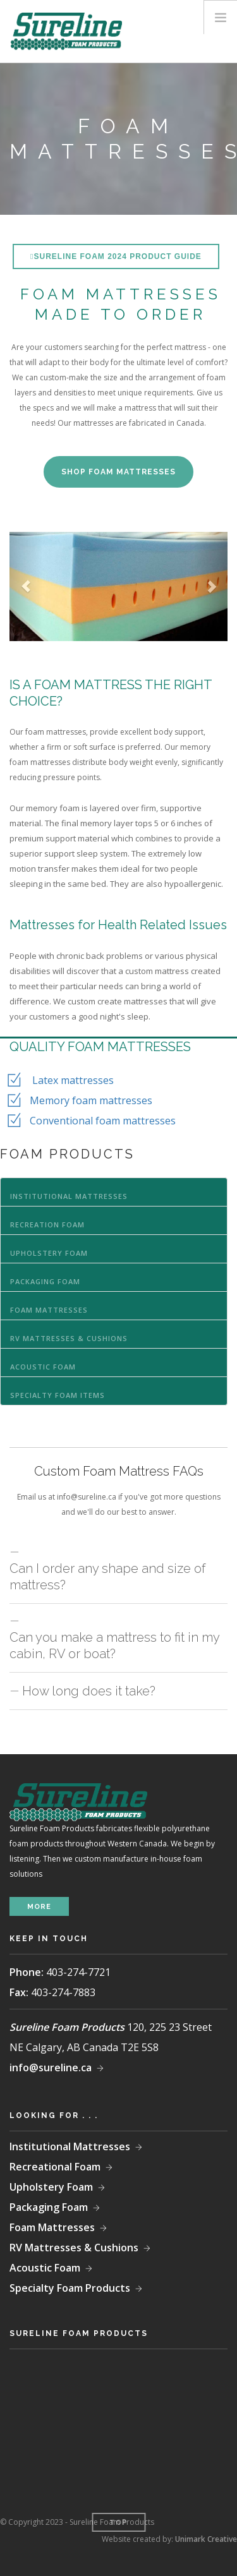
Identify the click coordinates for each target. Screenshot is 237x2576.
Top (118, 2523)
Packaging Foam (45, 1281)
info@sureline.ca (50, 2067)
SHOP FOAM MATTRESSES (118, 471)
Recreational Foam (54, 2167)
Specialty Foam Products (69, 2288)
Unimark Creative (206, 2539)
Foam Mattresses (49, 1310)
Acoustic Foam (43, 1366)
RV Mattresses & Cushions (69, 1338)
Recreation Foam (47, 1224)
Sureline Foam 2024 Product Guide (118, 256)
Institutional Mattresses (69, 1196)
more (39, 1907)
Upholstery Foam (49, 1253)
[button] (25, 586)
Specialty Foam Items (57, 1395)
